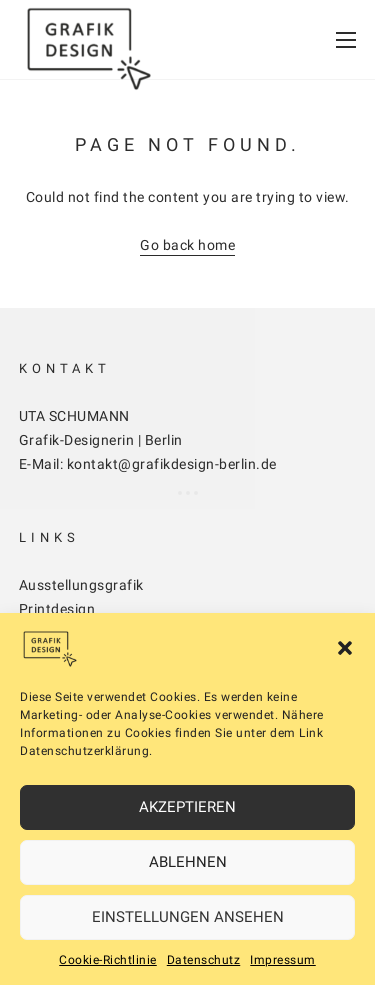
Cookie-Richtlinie (108, 960)
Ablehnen (188, 862)
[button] (345, 648)
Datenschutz (204, 960)
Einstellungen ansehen (188, 917)
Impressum (283, 960)
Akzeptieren (187, 807)
